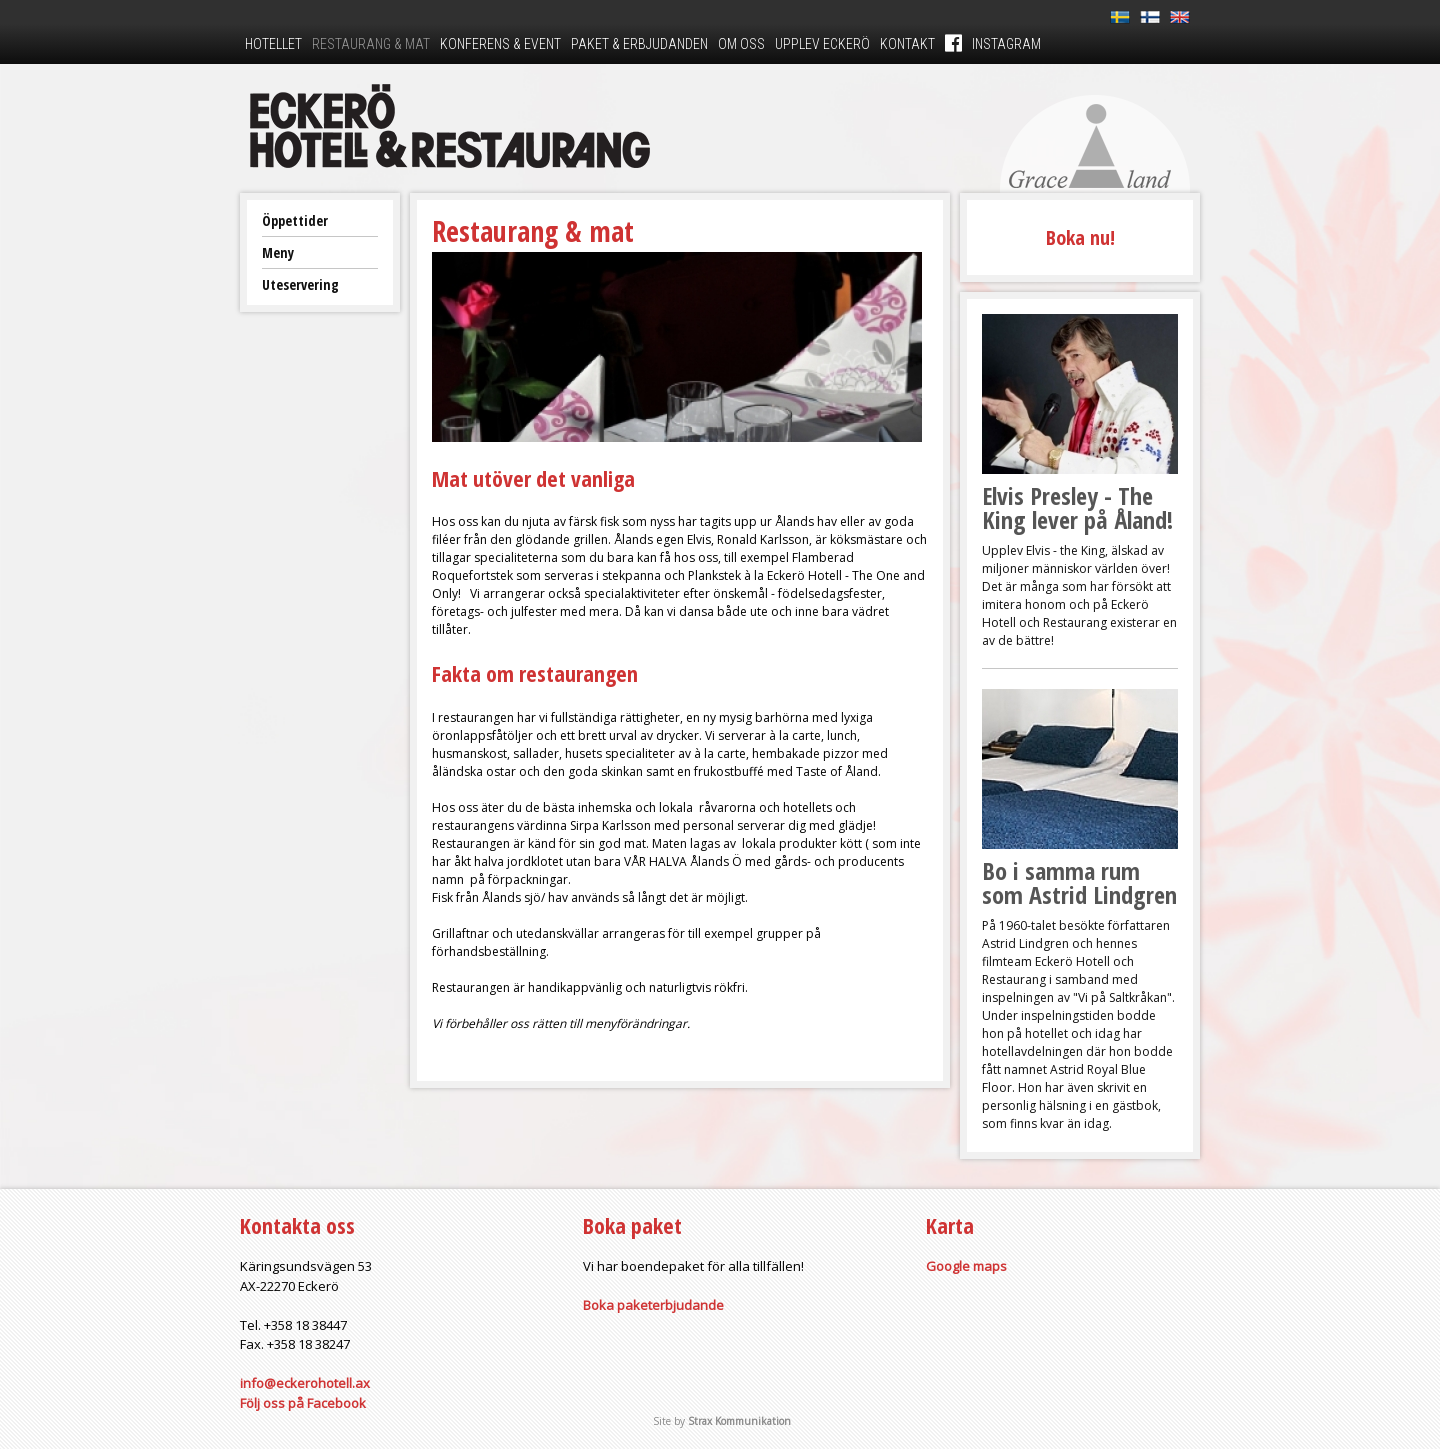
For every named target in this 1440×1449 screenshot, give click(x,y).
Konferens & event (500, 44)
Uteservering (300, 284)
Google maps (966, 1266)
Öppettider (295, 220)
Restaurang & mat (371, 44)
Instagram (1006, 44)
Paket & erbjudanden (639, 44)
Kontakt (907, 44)
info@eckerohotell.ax (305, 1383)
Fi (1150, 17)
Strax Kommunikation (739, 1421)
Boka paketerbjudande (653, 1305)
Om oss (741, 44)
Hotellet (273, 44)
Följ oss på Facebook (303, 1403)
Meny (278, 252)
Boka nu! (1080, 237)
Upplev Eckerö (822, 44)
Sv (1120, 17)
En (1180, 17)
